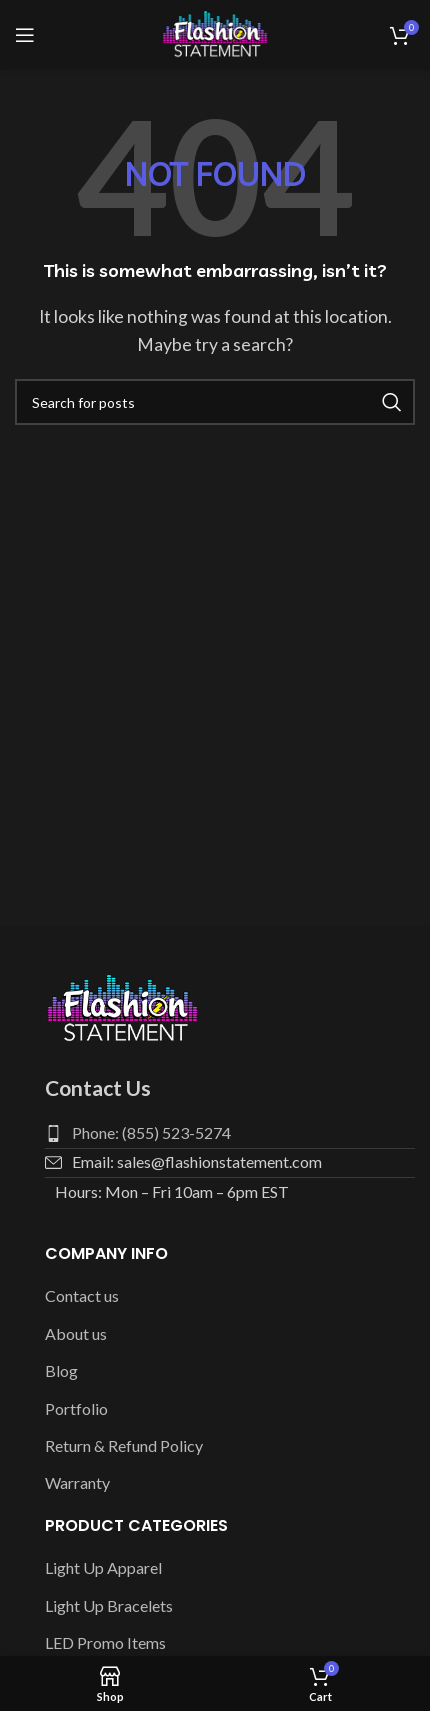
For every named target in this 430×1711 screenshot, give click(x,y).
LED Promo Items (105, 1642)
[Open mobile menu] (25, 35)
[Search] (215, 402)
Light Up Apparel (103, 1567)
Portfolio (76, 1408)
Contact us (82, 1295)
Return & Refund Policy (124, 1445)
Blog (61, 1370)
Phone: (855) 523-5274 (151, 1132)
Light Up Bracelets (109, 1605)
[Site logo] (214, 32)
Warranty (77, 1482)
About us (76, 1333)
